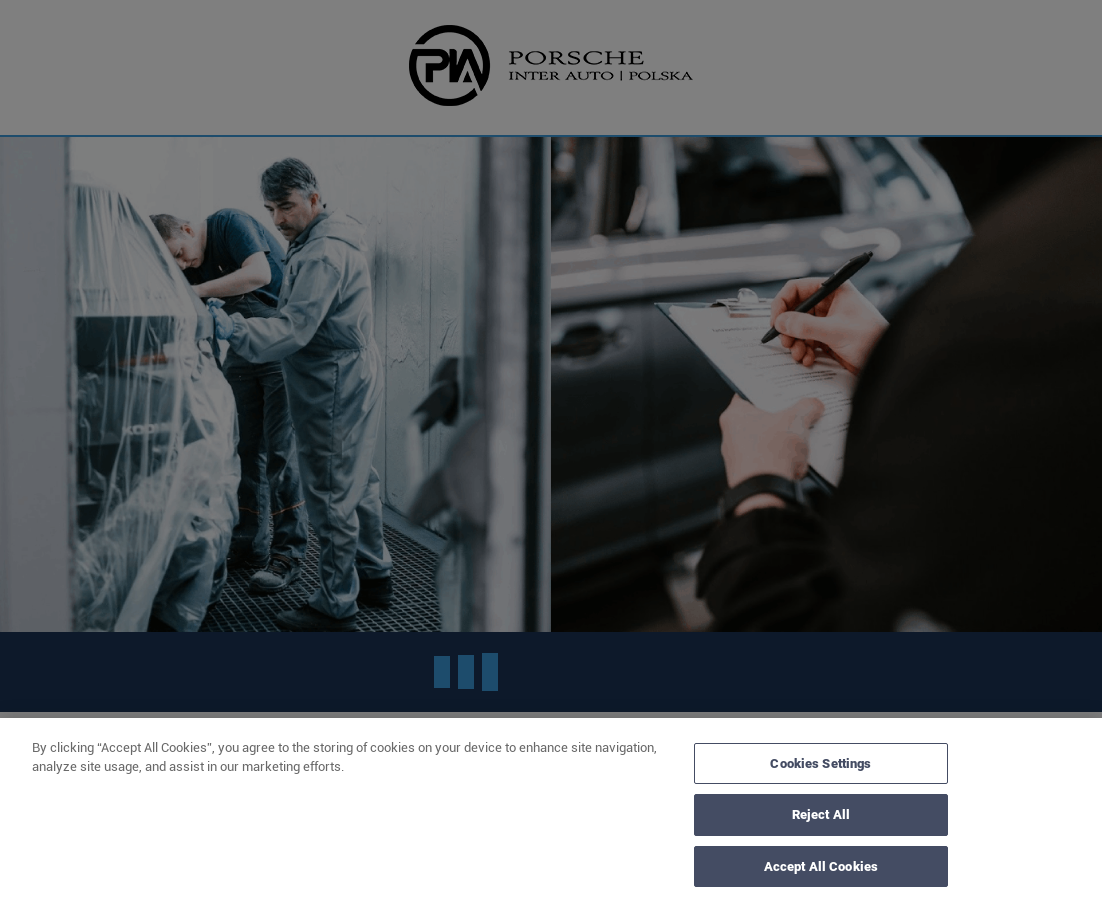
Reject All (821, 820)
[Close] (1070, 816)
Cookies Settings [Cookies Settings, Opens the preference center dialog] (820, 768)
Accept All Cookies (821, 871)
